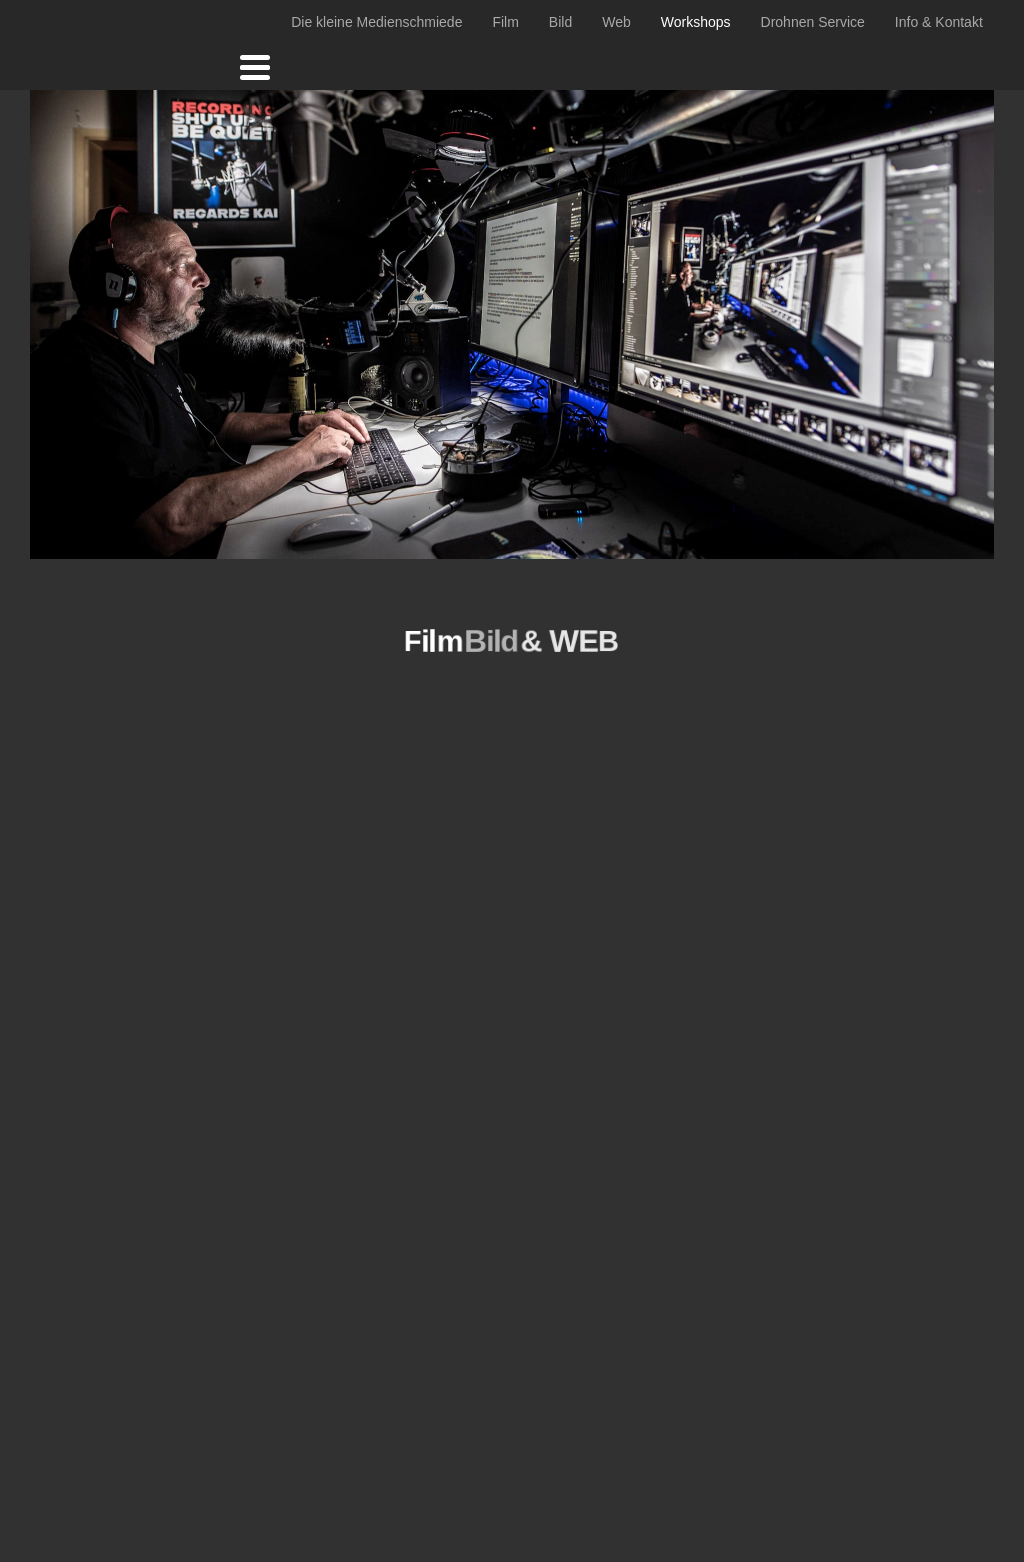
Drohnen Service (813, 22)
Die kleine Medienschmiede (376, 22)
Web (616, 22)
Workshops (696, 22)
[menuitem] (376, 22)
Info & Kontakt (939, 22)
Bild (560, 22)
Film (505, 22)
